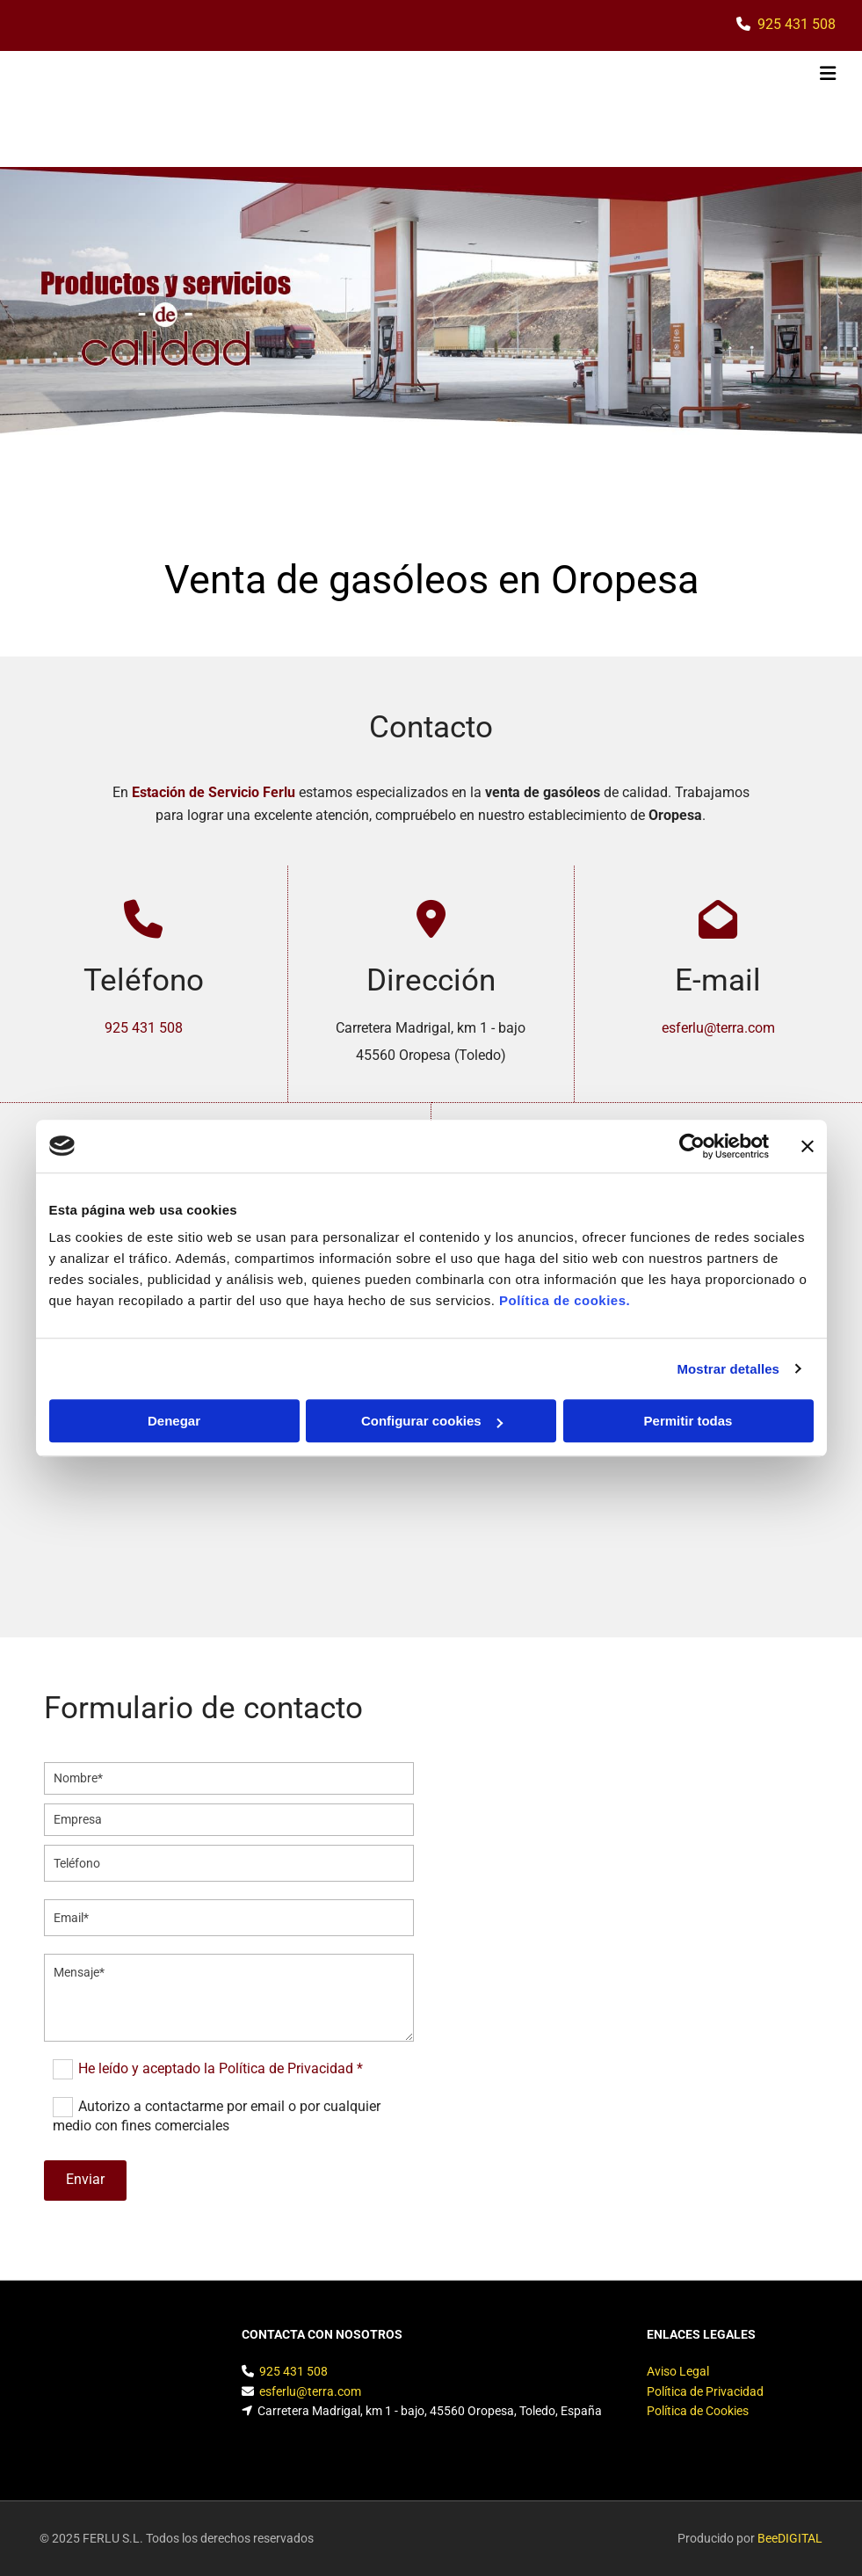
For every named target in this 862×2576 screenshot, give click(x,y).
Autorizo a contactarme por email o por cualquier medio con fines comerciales (216, 2116)
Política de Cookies (698, 2411)
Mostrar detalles (728, 1368)
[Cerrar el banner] (807, 1146)
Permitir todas (688, 1420)
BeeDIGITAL (789, 2538)
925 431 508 (796, 24)
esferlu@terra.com (718, 1028)
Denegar (174, 1420)
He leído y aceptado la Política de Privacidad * (220, 2068)
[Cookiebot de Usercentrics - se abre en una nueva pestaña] (692, 1146)
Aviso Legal (678, 2371)
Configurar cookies (432, 1420)
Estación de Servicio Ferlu (213, 792)
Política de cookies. (564, 1300)
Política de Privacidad (705, 2391)
